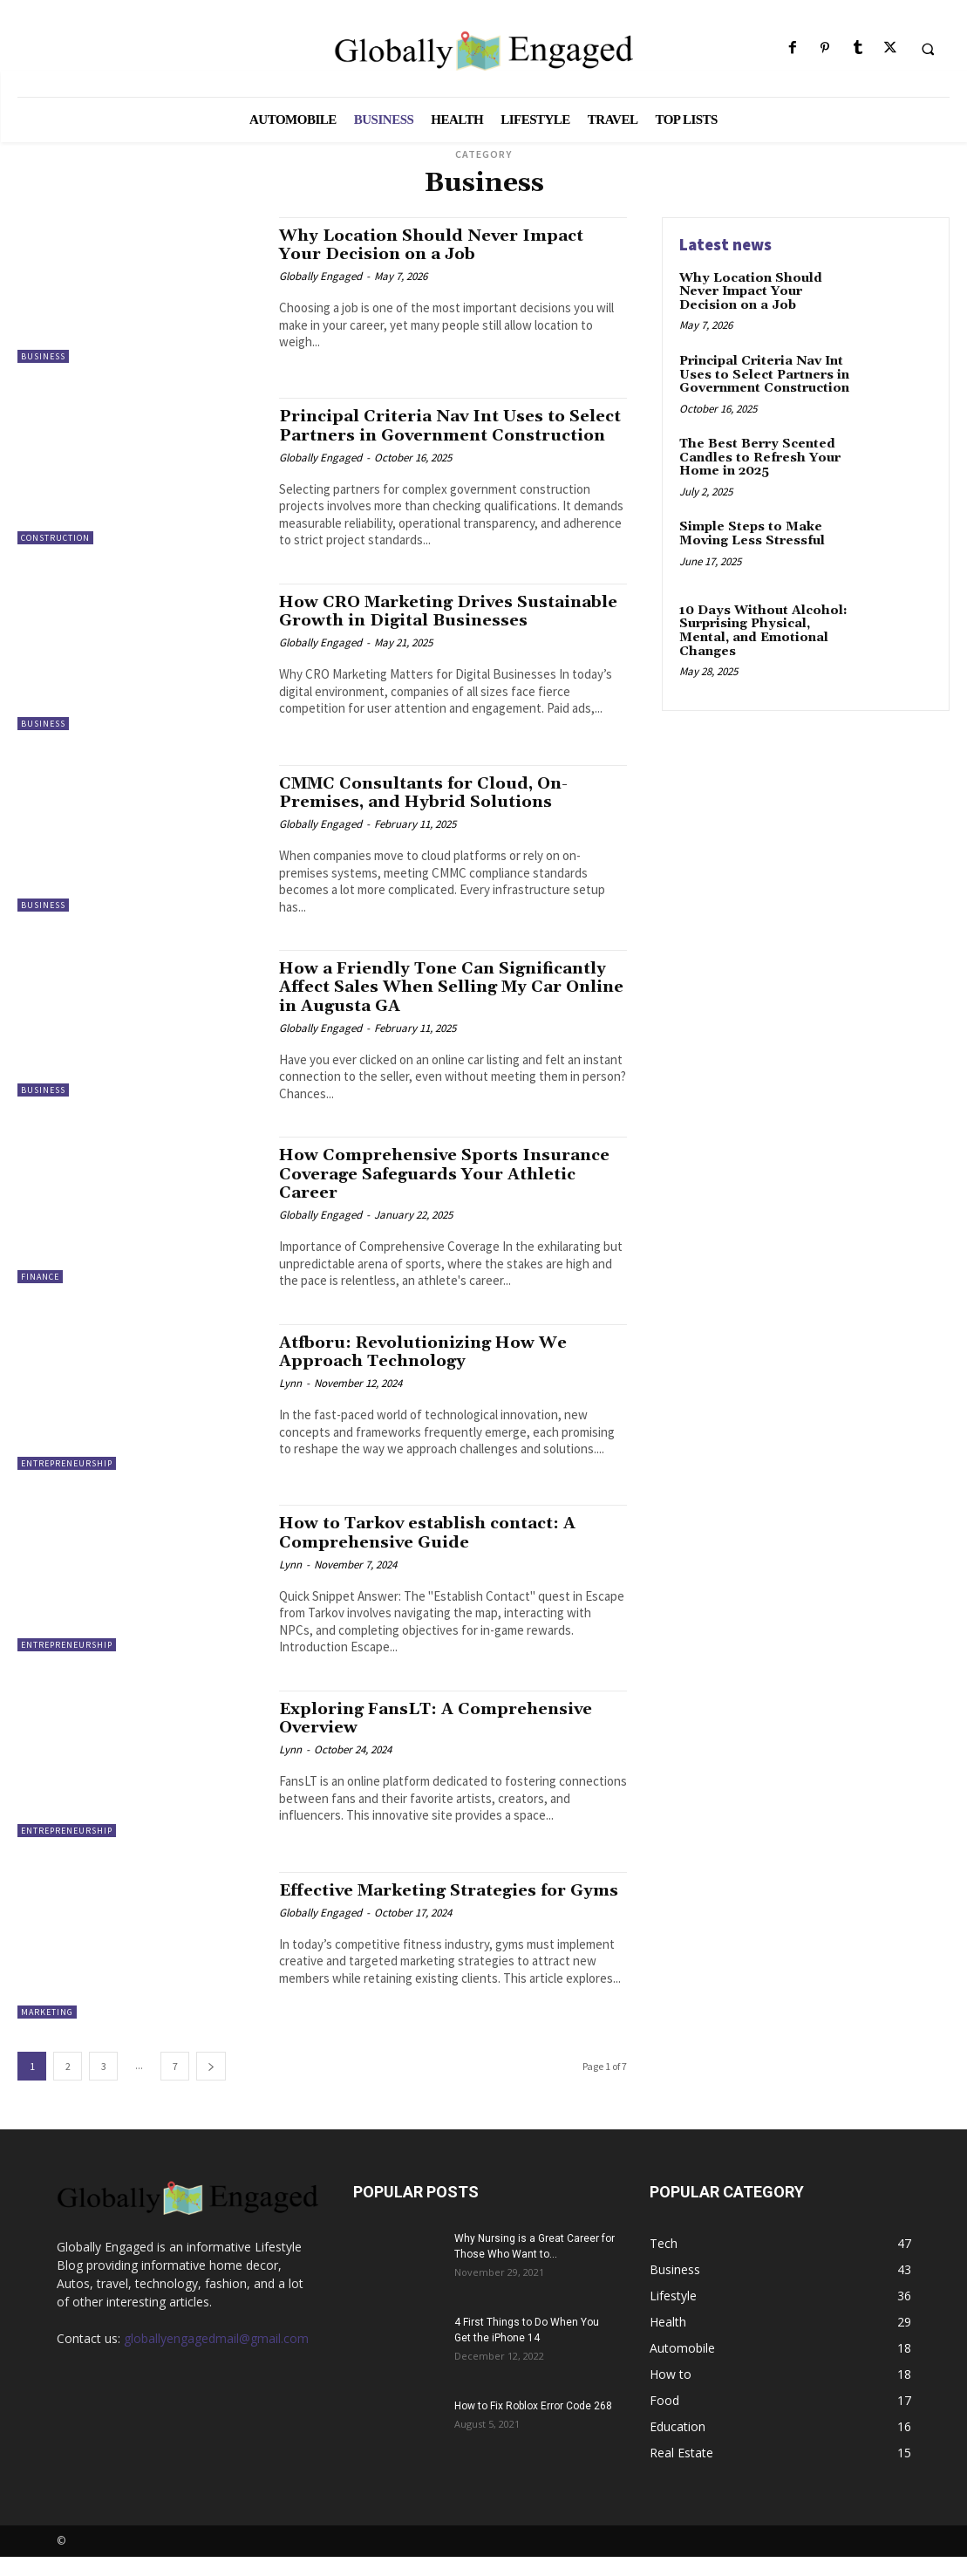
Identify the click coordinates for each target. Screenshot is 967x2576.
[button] (928, 49)
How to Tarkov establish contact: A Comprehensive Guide (433, 1552)
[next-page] (211, 2085)
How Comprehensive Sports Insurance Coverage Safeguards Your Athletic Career (450, 1194)
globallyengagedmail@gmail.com (216, 2357)
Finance (40, 1297)
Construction (55, 537)
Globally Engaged (320, 275)
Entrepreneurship (66, 1483)
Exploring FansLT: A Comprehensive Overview (440, 1737)
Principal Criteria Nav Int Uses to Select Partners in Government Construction (425, 434)
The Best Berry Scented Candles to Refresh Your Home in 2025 (759, 457)
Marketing (47, 2031)
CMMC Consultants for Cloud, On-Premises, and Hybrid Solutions (427, 814)
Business (43, 356)
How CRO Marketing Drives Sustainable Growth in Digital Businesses (409, 637)
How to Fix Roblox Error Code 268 (533, 2425)
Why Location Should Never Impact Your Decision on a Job (437, 244)
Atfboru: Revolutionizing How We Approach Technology (427, 1370)
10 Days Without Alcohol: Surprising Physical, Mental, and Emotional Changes (762, 631)
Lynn (290, 1402)
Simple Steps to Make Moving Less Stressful (751, 533)
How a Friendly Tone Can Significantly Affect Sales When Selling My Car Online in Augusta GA (447, 1008)
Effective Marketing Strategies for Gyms (428, 1918)
